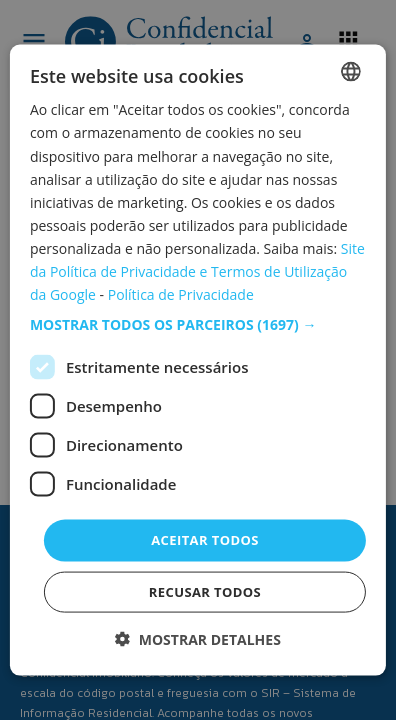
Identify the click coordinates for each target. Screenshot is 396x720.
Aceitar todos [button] (205, 540)
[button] (198, 325)
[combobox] (351, 72)
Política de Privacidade (181, 294)
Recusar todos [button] (205, 591)
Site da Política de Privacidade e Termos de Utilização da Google (197, 271)
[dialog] (198, 360)
